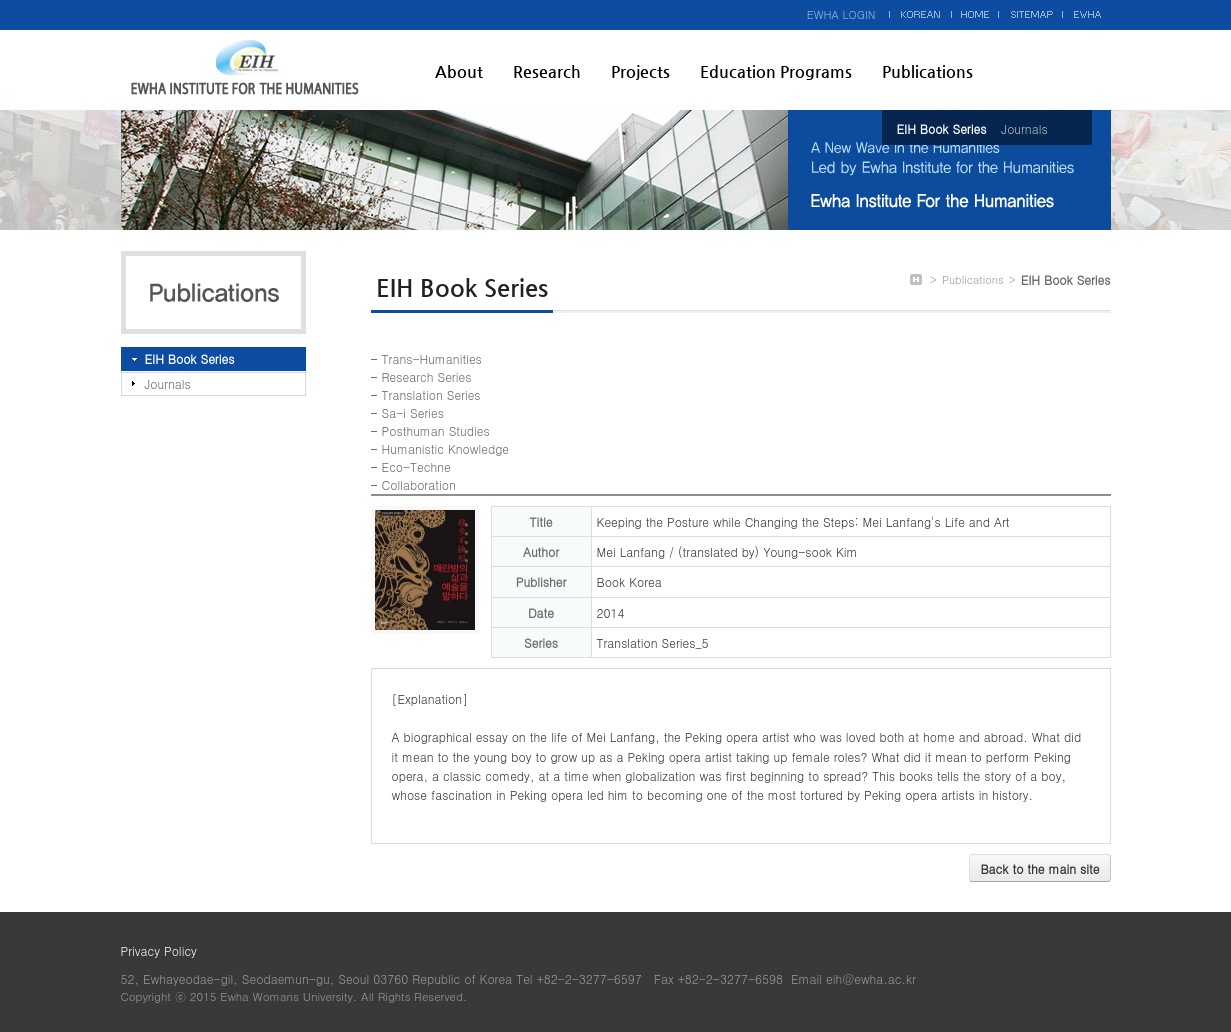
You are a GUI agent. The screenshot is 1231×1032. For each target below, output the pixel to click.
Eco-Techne (416, 466)
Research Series (427, 376)
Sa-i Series (413, 412)
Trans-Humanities (432, 358)
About (459, 71)
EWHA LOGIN (841, 14)
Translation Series (431, 394)
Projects (640, 71)
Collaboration (419, 484)
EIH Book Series (942, 128)
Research (547, 71)
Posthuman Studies (436, 430)
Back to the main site (1039, 868)
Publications (927, 71)
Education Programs (776, 71)
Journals (1024, 128)
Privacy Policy (159, 950)
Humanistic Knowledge (445, 448)
